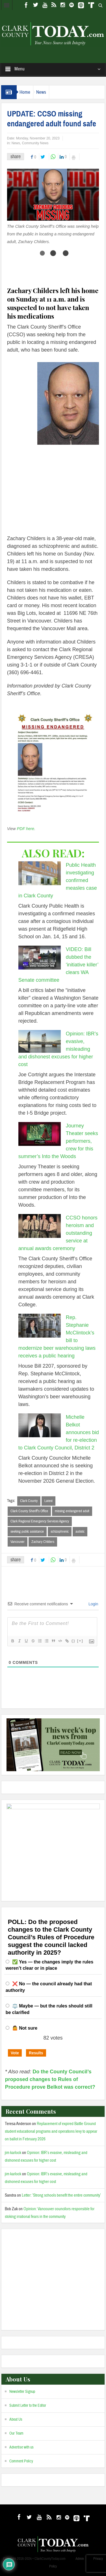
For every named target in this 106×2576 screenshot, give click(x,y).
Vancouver (17, 1541)
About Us (15, 2419)
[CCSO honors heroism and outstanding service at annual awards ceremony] (39, 1226)
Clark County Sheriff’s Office (29, 1511)
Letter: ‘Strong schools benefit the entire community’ (61, 2195)
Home (25, 92)
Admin (79, 2558)
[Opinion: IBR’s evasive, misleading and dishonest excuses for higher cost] (39, 1041)
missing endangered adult (72, 1511)
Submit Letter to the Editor (27, 2405)
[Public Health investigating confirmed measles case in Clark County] (39, 873)
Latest (48, 1501)
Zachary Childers (42, 1541)
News (41, 92)
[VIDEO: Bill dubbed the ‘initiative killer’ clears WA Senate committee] (39, 958)
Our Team (16, 2433)
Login (92, 1604)
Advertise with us (21, 2447)
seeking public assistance (27, 1531)
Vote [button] (15, 2053)
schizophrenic (60, 1531)
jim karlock (13, 2152)
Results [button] (36, 2053)
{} (73, 1641)
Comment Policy (21, 2461)
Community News (35, 143)
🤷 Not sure (24, 2028)
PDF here (25, 828)
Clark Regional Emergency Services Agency (39, 1521)
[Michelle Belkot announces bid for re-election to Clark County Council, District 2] (39, 1425)
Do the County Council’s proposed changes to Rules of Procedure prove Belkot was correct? (50, 2079)
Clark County (29, 1501)
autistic (80, 1531)
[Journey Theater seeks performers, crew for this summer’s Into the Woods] (39, 1134)
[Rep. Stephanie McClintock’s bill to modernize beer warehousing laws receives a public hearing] (39, 1326)
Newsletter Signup (22, 2391)
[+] (80, 1641)
